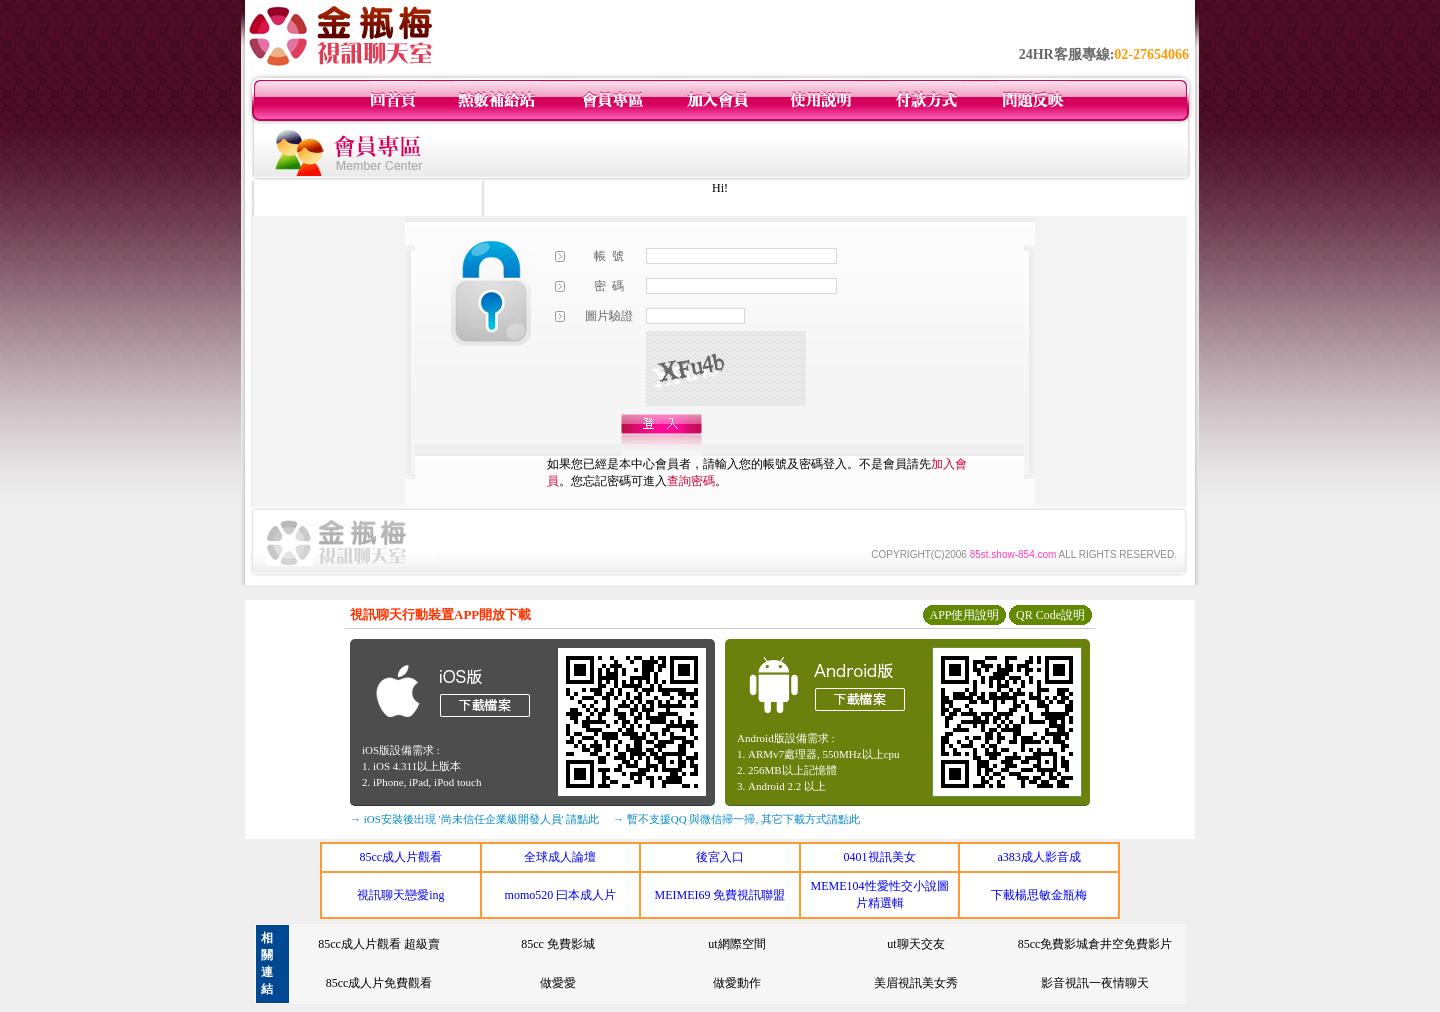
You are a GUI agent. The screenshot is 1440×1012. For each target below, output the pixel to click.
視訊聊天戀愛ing (400, 895)
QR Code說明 (1050, 615)
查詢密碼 (691, 481)
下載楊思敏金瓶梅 (1039, 895)
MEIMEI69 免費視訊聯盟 (719, 895)
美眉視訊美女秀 (916, 983)
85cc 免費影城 (558, 944)
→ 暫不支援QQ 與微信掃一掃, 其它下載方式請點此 (736, 819)
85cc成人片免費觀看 (379, 983)
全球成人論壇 (560, 857)
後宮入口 (720, 857)
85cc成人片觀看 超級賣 (379, 944)
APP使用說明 (964, 615)
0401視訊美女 (880, 857)
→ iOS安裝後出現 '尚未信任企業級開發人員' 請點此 (474, 819)
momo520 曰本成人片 (561, 895)
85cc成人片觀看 (400, 857)
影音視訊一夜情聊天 (1095, 983)
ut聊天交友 (915, 944)
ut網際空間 (736, 944)
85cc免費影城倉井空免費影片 (1095, 944)
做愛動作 (737, 983)
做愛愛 (558, 983)
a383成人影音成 (1039, 857)
